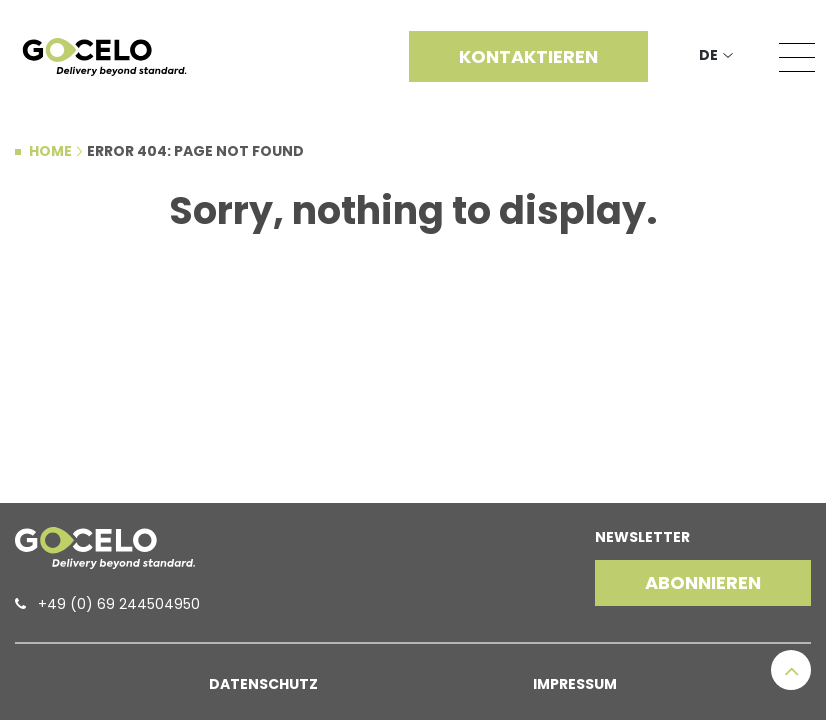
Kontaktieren (528, 56)
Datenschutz (263, 684)
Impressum (575, 684)
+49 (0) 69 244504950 (119, 604)
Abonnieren (703, 582)
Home (50, 151)
